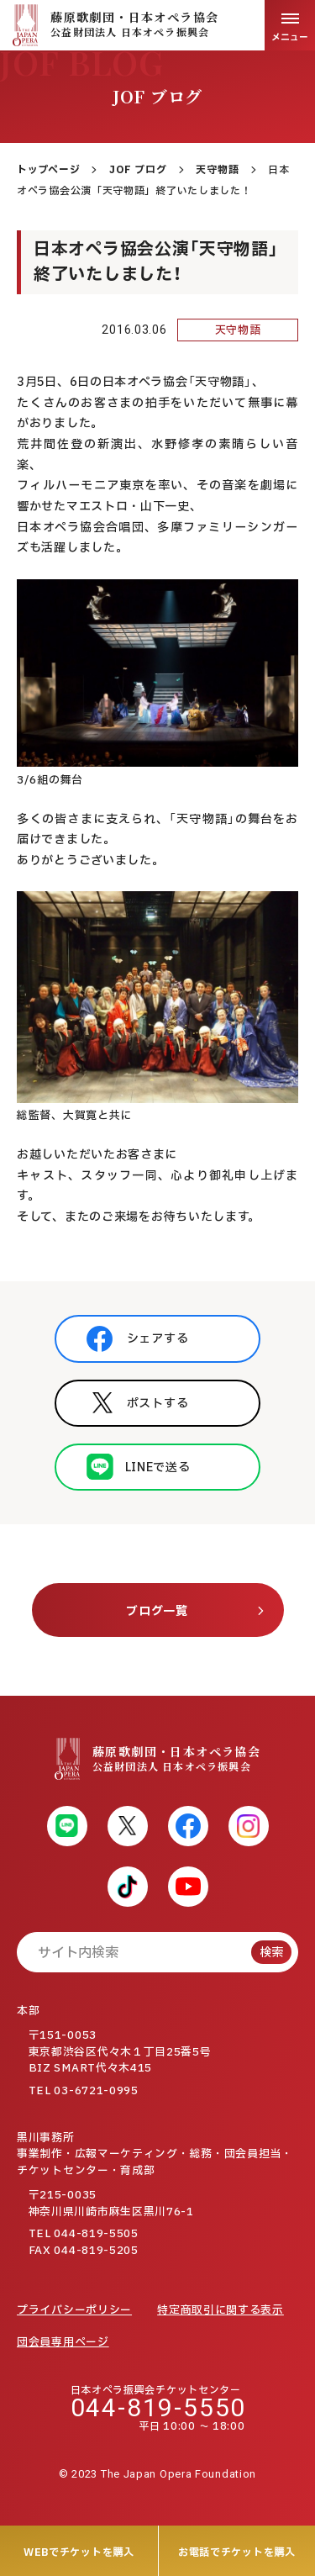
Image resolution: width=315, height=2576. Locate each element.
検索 (271, 1952)
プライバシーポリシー (74, 2310)
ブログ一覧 (157, 1611)
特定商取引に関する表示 (220, 2310)
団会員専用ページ (63, 2342)
